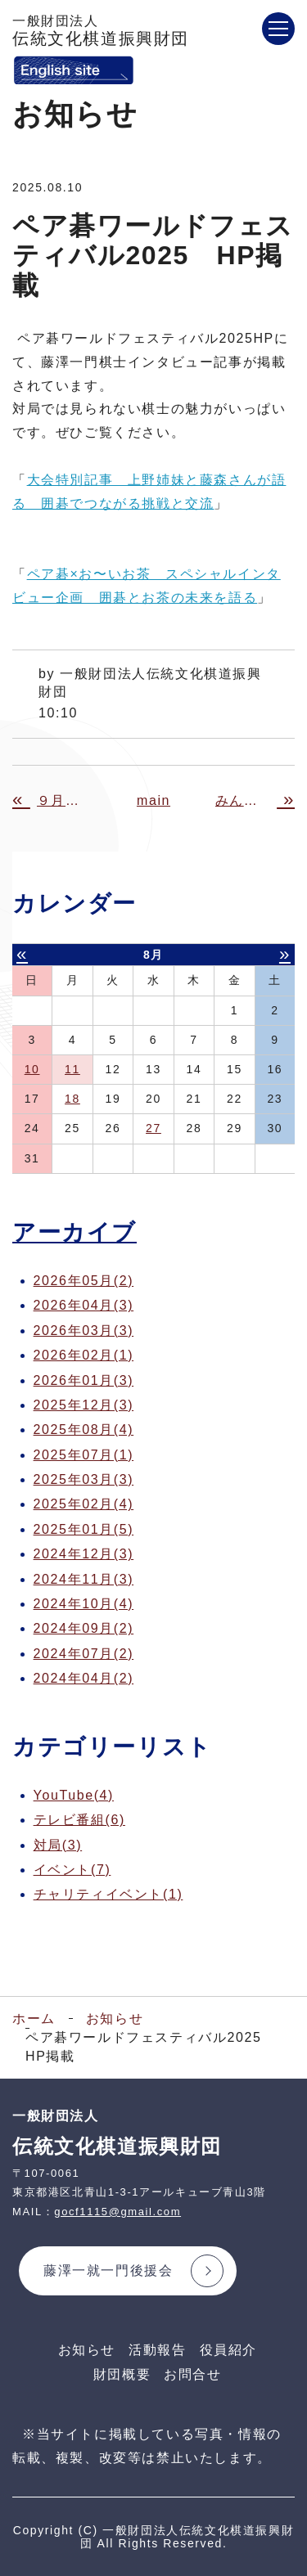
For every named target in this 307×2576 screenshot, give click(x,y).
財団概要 (122, 2374)
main (153, 800)
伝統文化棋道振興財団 (100, 30)
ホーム (34, 2018)
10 (32, 1069)
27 (153, 1128)
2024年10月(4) (84, 1604)
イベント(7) (72, 1870)
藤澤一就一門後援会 (108, 2270)
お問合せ (192, 2374)
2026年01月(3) (84, 1380)
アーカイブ (74, 1232)
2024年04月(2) (84, 1678)
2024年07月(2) (84, 1654)
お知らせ (114, 2018)
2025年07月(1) (84, 1455)
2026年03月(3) (84, 1330)
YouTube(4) (74, 1795)
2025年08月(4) (84, 1429)
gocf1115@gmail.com (117, 2211)
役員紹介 (228, 2350)
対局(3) (58, 1845)
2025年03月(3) (84, 1479)
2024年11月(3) (84, 1579)
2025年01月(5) (84, 1529)
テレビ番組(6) (79, 1820)
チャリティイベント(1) (108, 1894)
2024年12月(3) (84, 1554)
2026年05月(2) (84, 1281)
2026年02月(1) (84, 1355)
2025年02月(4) (84, 1504)
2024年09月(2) (84, 1628)
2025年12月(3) (84, 1405)
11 (72, 1069)
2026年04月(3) (84, 1305)
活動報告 (157, 2350)
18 (72, 1098)
